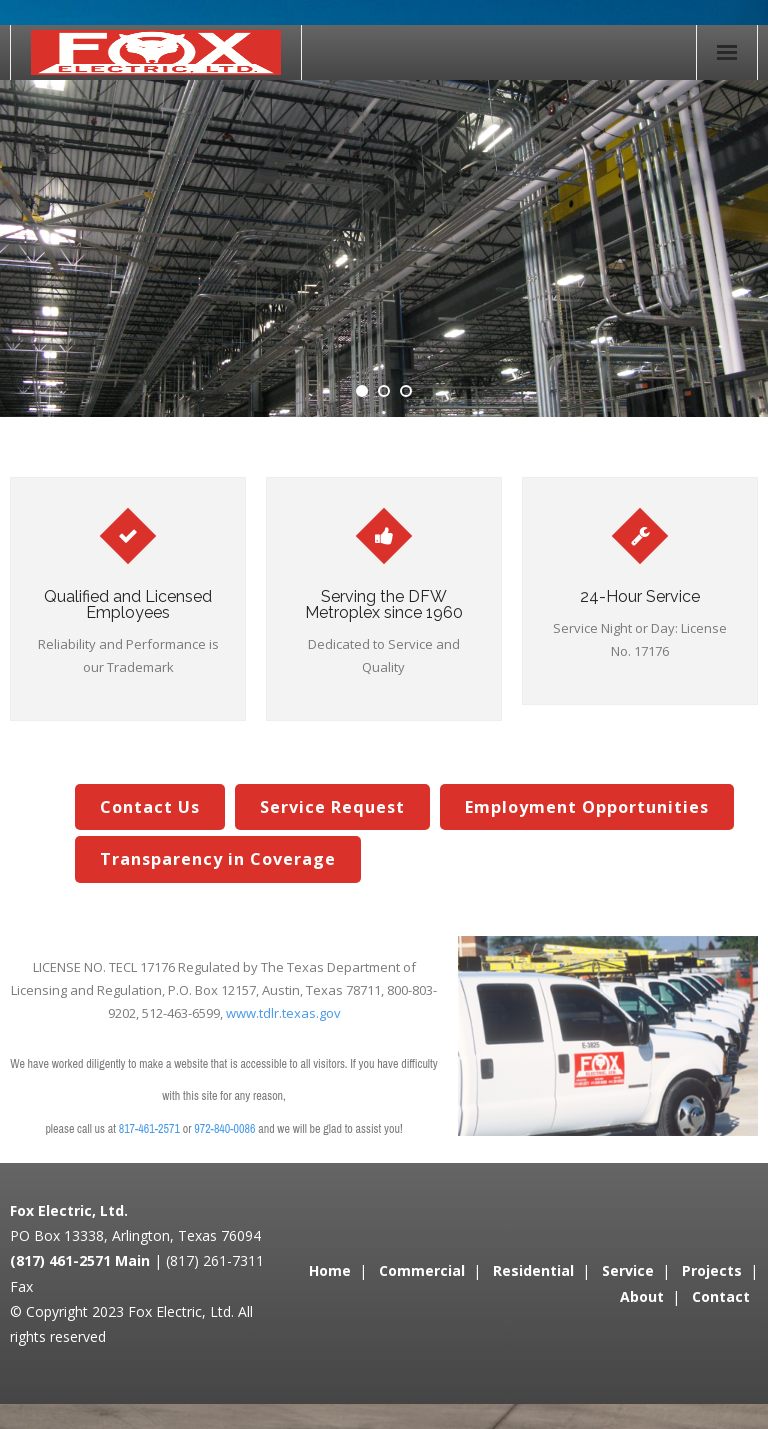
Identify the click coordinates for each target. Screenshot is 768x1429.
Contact (721, 1296)
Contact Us (150, 807)
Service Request (332, 807)
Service (628, 1270)
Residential (533, 1270)
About (642, 1296)
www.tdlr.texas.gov (283, 1013)
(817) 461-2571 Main (80, 1260)
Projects (712, 1270)
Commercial (422, 1270)
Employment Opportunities (587, 807)
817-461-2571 (149, 1129)
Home (330, 1270)
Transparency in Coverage (218, 859)
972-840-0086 (224, 1129)
